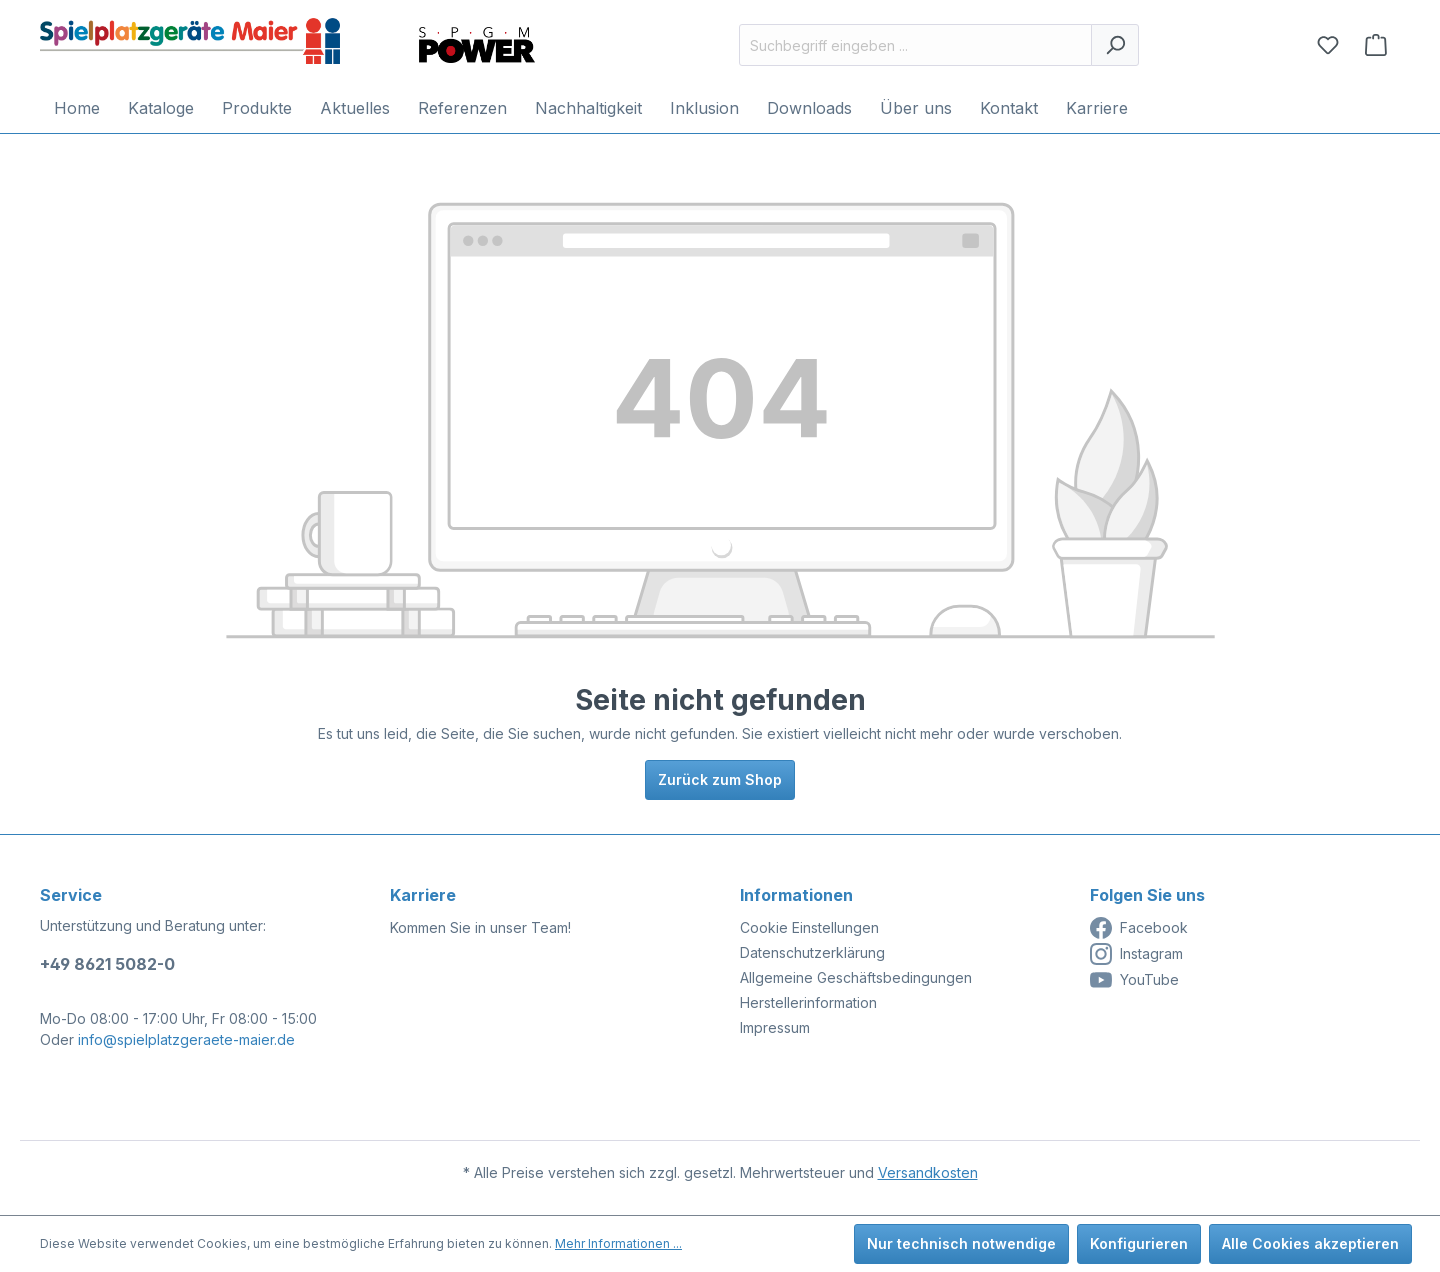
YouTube (1134, 980)
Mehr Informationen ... (618, 1243)
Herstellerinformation (808, 1002)
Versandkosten (928, 1172)
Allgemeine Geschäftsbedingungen (856, 977)
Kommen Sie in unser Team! (480, 927)
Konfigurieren (1139, 1243)
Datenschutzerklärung (812, 952)
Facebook (1139, 928)
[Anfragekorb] (1376, 45)
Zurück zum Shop (720, 779)
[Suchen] (1115, 45)
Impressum (775, 1027)
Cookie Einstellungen (809, 927)
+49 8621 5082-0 (107, 964)
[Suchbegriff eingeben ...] (915, 45)
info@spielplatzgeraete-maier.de (186, 1039)
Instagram (1136, 954)
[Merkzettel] (1328, 45)
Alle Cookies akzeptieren (1310, 1243)
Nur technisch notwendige (961, 1243)
